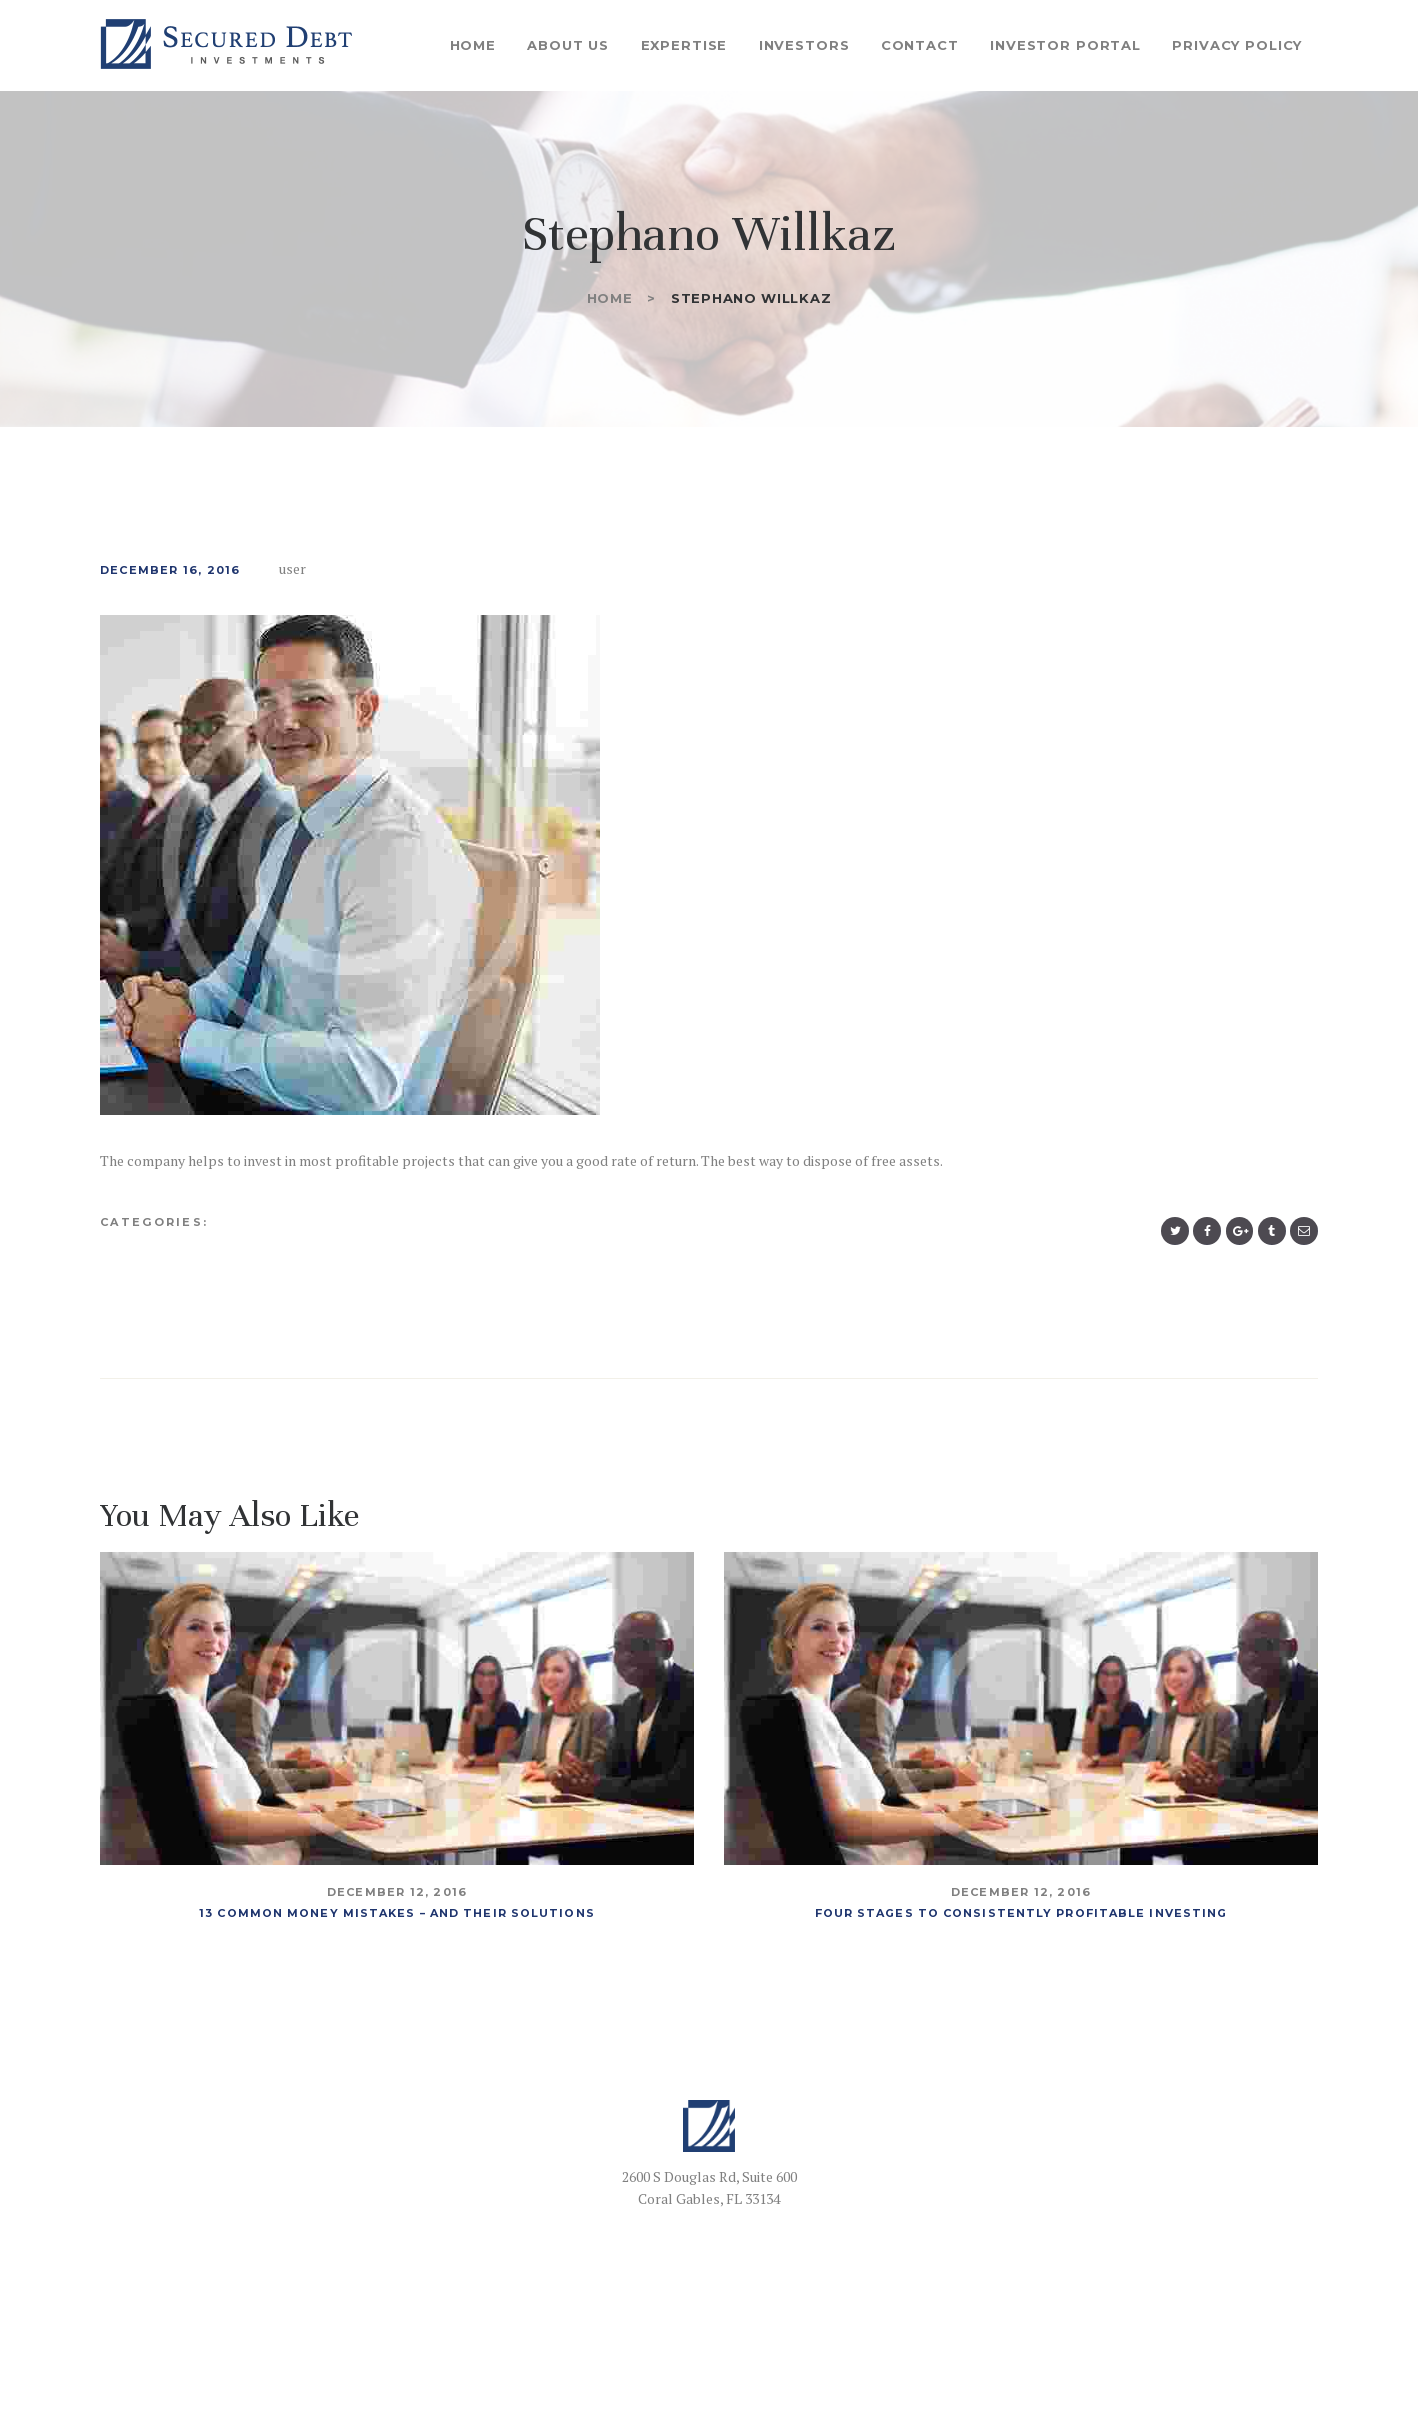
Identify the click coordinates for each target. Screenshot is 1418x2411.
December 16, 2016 (170, 570)
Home (610, 298)
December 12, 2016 (397, 1893)
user (294, 568)
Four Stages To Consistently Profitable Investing (1021, 1913)
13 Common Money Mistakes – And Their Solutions (397, 1913)
